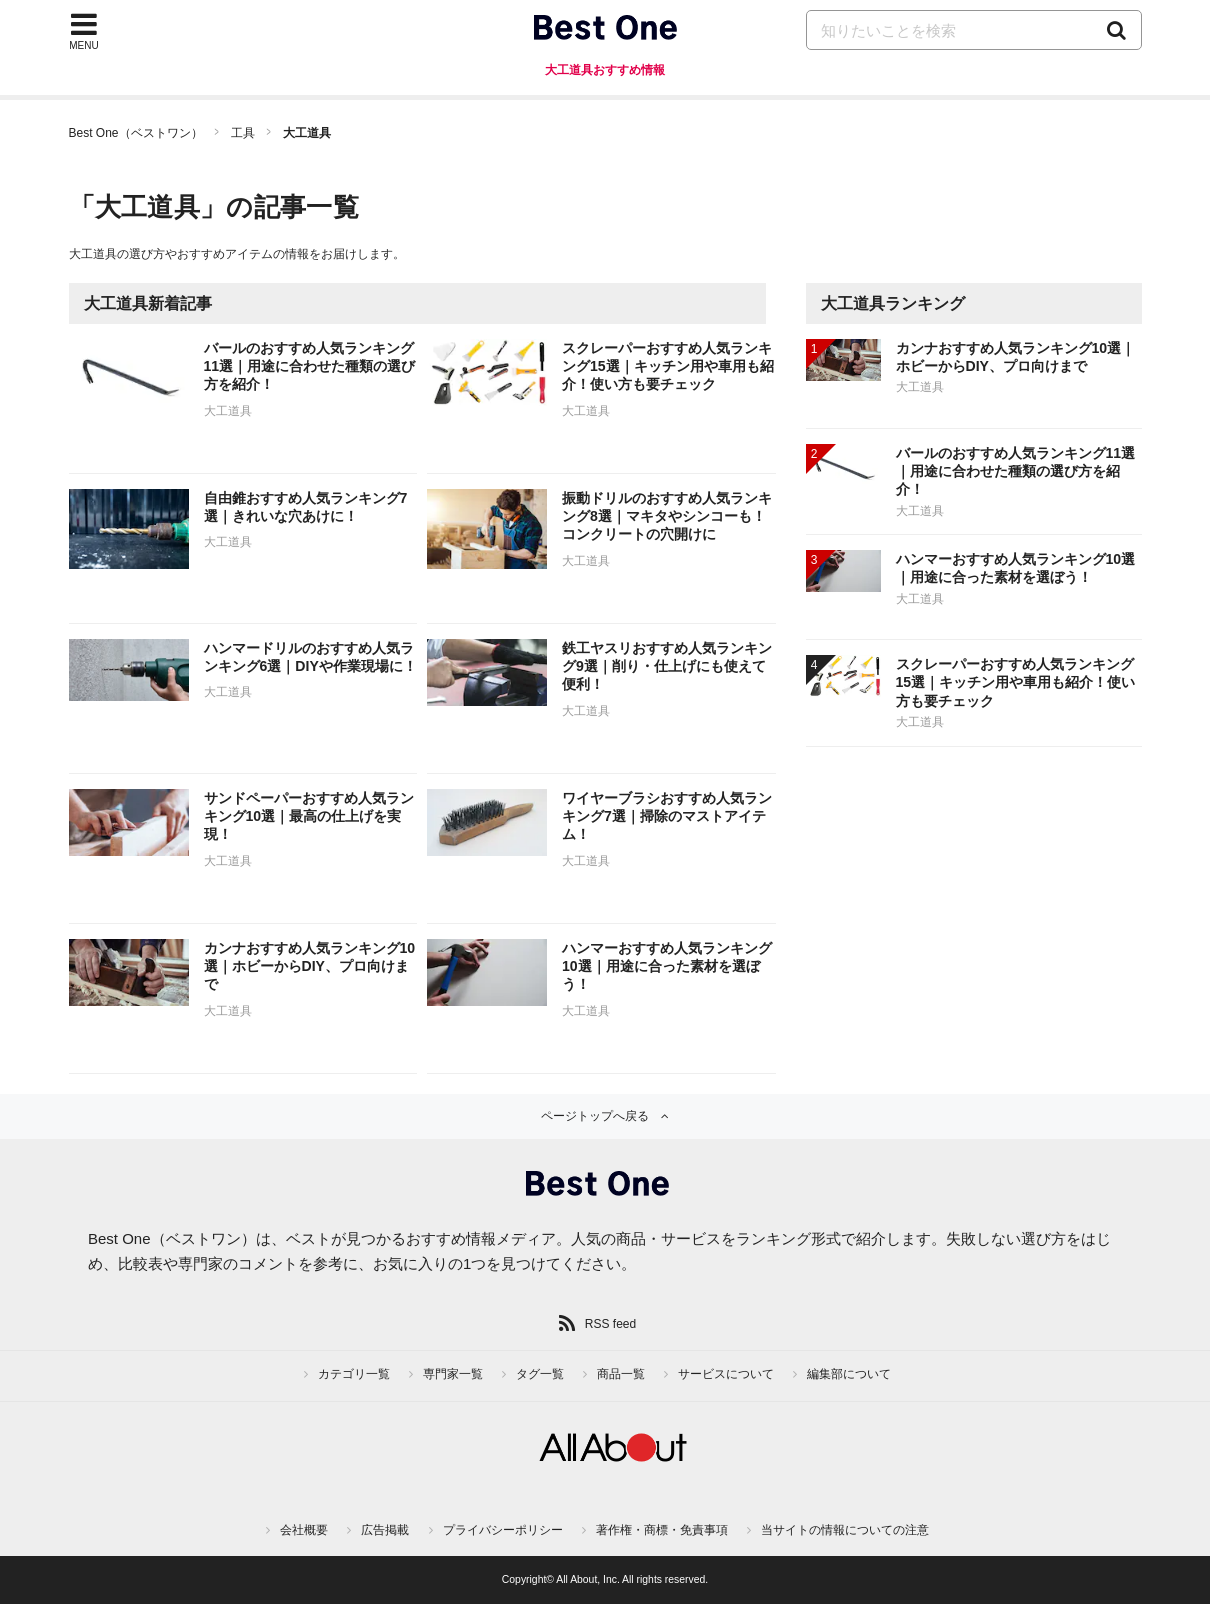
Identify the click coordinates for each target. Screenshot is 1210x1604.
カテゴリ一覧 (354, 1374)
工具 (243, 133)
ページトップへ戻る (595, 1116)
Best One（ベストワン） (136, 133)
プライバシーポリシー (503, 1530)
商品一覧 (621, 1374)
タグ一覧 (540, 1374)
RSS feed (610, 1324)
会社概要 (304, 1530)
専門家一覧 (453, 1374)
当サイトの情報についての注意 (845, 1530)
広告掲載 (385, 1530)
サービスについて (726, 1374)
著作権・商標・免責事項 (662, 1530)
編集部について (849, 1374)
